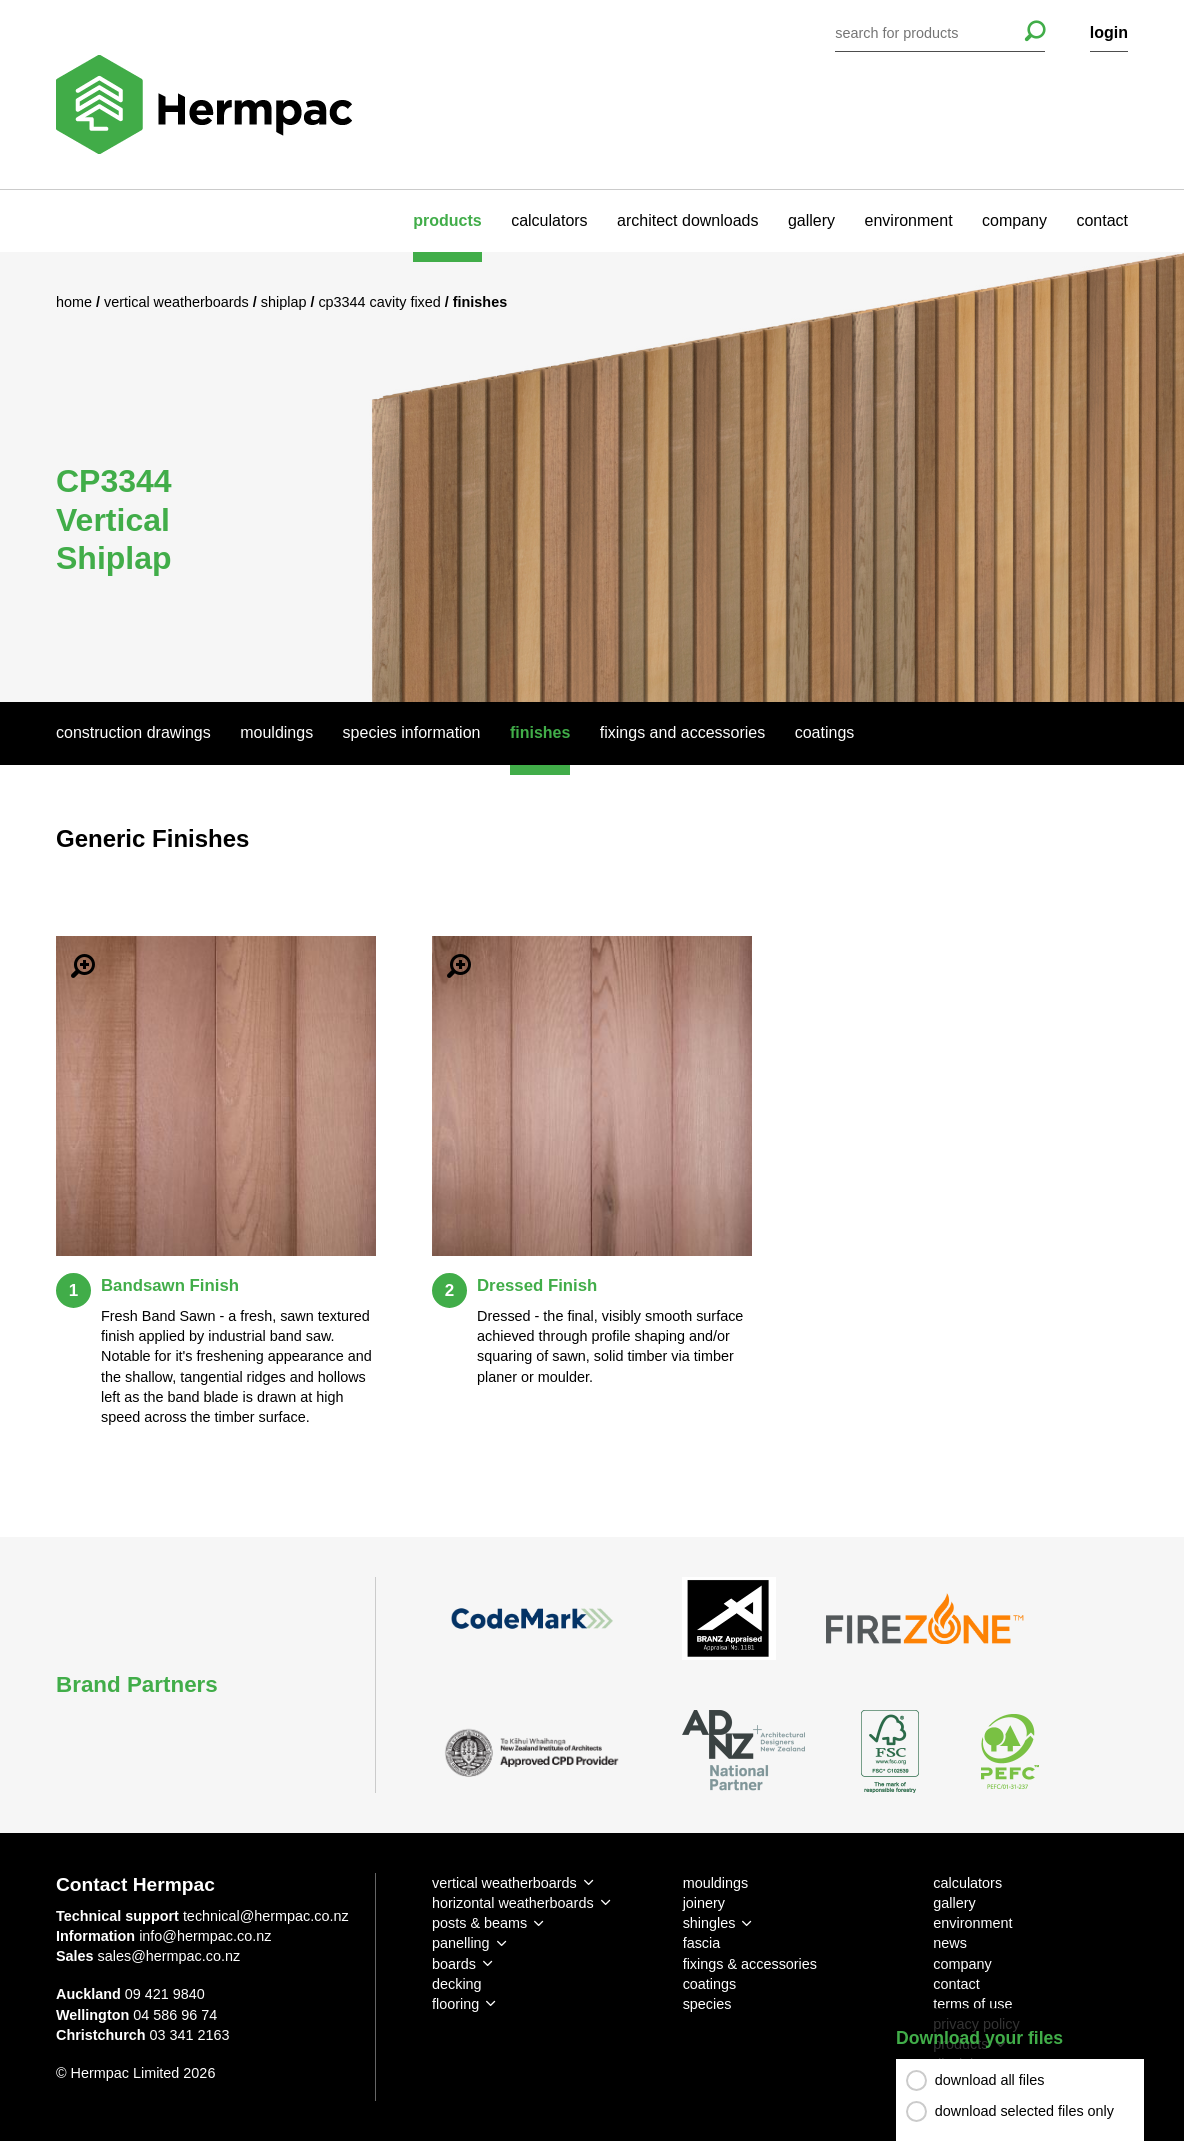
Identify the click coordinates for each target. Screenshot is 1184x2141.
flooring (455, 2004)
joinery (704, 1903)
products (447, 220)
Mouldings (276, 732)
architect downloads (687, 220)
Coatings (825, 732)
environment (909, 220)
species (707, 2004)
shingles (709, 1923)
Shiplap (286, 302)
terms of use (972, 2004)
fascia (702, 1943)
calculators (549, 220)
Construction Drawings (133, 732)
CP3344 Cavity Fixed (381, 302)
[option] (592, 477)
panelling (461, 1943)
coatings (710, 1984)
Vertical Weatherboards (178, 302)
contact (1102, 220)
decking (457, 1984)
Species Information (412, 732)
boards (454, 1964)
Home (76, 302)
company (1014, 220)
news (950, 1943)
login (1109, 32)
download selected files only (1024, 2111)
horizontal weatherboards (513, 1903)
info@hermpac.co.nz (205, 1936)
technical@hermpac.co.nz (266, 1916)
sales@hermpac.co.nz (169, 1956)
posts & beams (479, 1923)
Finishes (540, 732)
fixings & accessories (750, 1964)
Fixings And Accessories (682, 732)
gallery (811, 220)
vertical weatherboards (504, 1883)
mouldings (716, 1883)
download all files (990, 2080)
